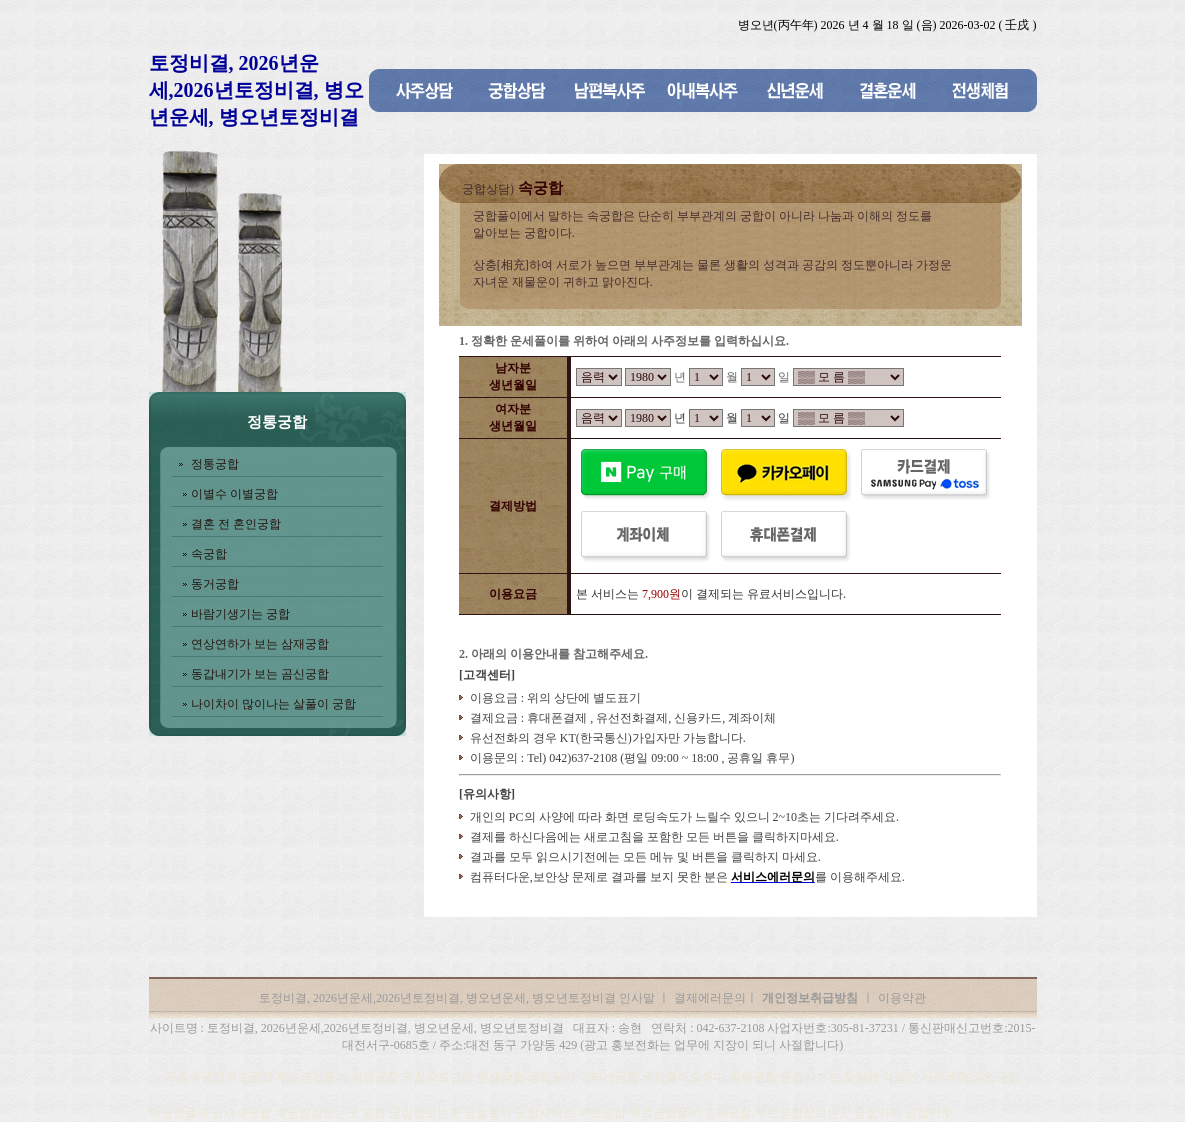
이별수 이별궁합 (234, 494)
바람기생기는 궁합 (240, 614)
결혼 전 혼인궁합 (236, 524)
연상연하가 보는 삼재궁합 (260, 644)
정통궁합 (215, 464)
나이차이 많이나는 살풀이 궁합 (273, 704)
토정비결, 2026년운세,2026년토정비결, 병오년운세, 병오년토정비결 (256, 90)
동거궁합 (215, 584)
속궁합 (209, 554)
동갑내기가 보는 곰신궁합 (260, 674)
